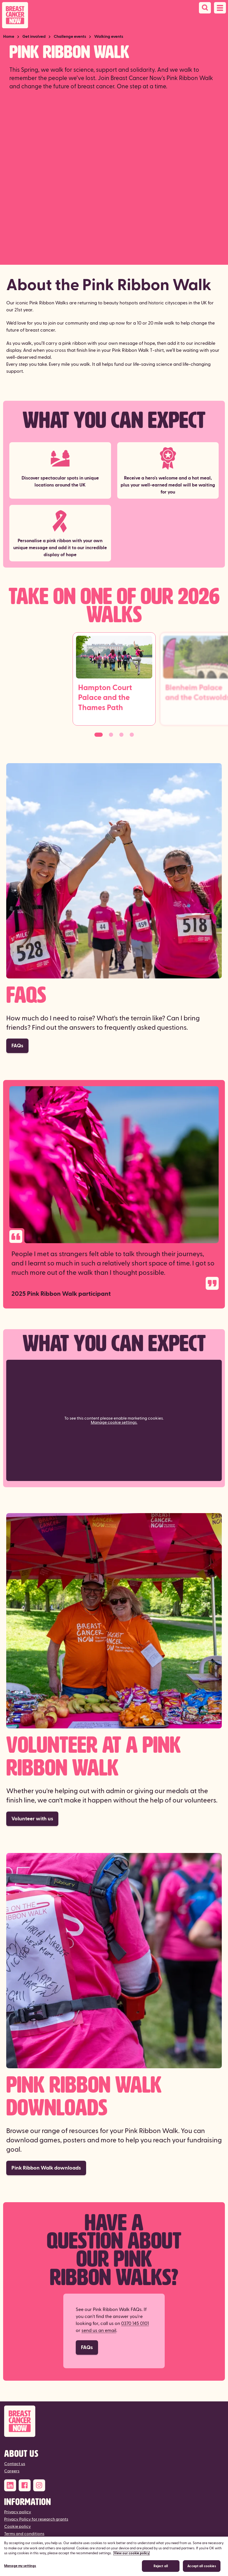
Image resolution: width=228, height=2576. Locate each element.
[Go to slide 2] (111, 735)
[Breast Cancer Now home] (15, 15)
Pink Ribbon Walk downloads (46, 2168)
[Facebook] (25, 2485)
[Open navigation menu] (220, 7)
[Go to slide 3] (121, 735)
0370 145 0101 (135, 2323)
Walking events (108, 36)
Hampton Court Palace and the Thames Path (105, 697)
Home (8, 36)
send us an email (98, 2330)
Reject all (161, 2566)
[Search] (205, 7)
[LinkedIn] (10, 2485)
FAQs (17, 1045)
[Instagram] (39, 2485)
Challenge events (70, 36)
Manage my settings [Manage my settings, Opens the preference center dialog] (20, 2565)
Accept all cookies (201, 2566)
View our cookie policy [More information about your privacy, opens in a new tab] (131, 2553)
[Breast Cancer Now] (114, 2421)
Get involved (34, 36)
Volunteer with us (32, 1818)
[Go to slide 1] (98, 735)
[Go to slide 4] (132, 735)
